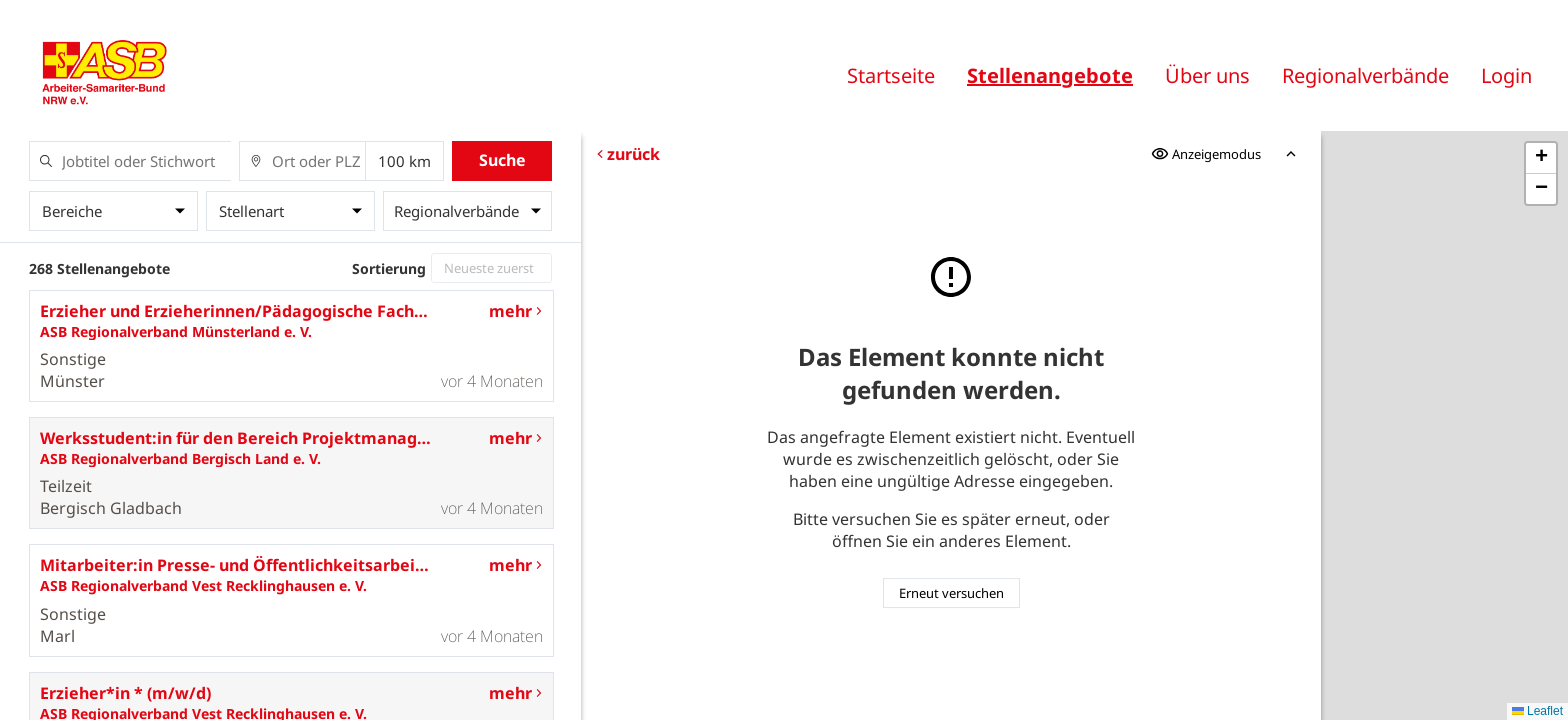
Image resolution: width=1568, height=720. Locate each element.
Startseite (891, 75)
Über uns (1207, 75)
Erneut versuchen (951, 593)
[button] (1541, 158)
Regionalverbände (1365, 75)
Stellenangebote (1050, 75)
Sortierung (389, 268)
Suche (502, 160)
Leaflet (1537, 711)
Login (1506, 75)
